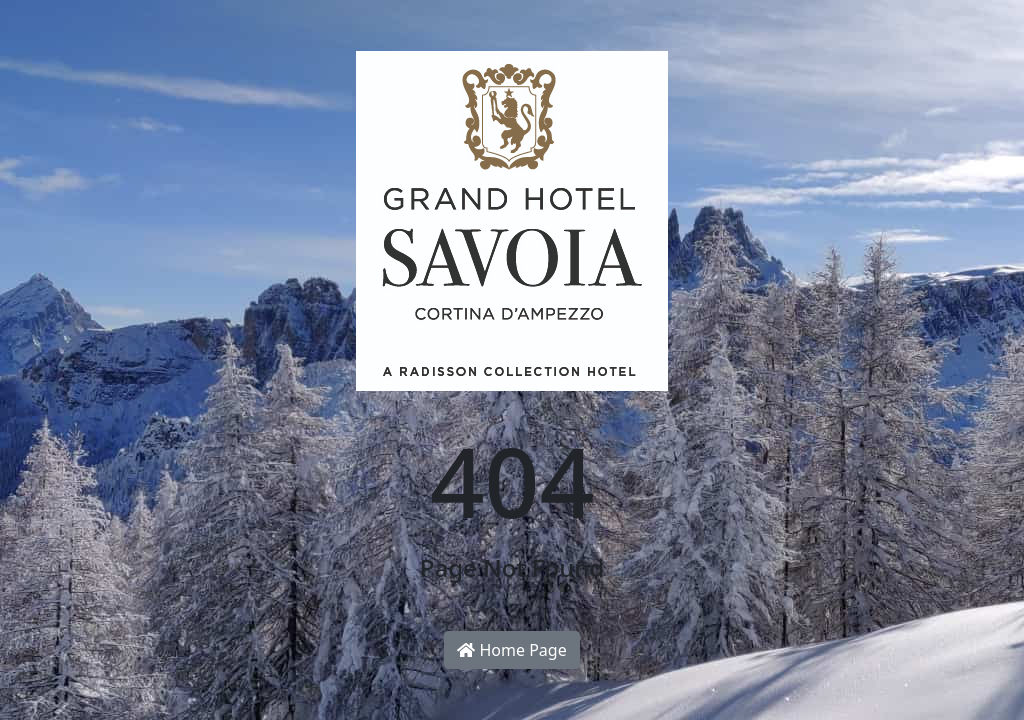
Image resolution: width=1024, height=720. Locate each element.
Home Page (511, 650)
